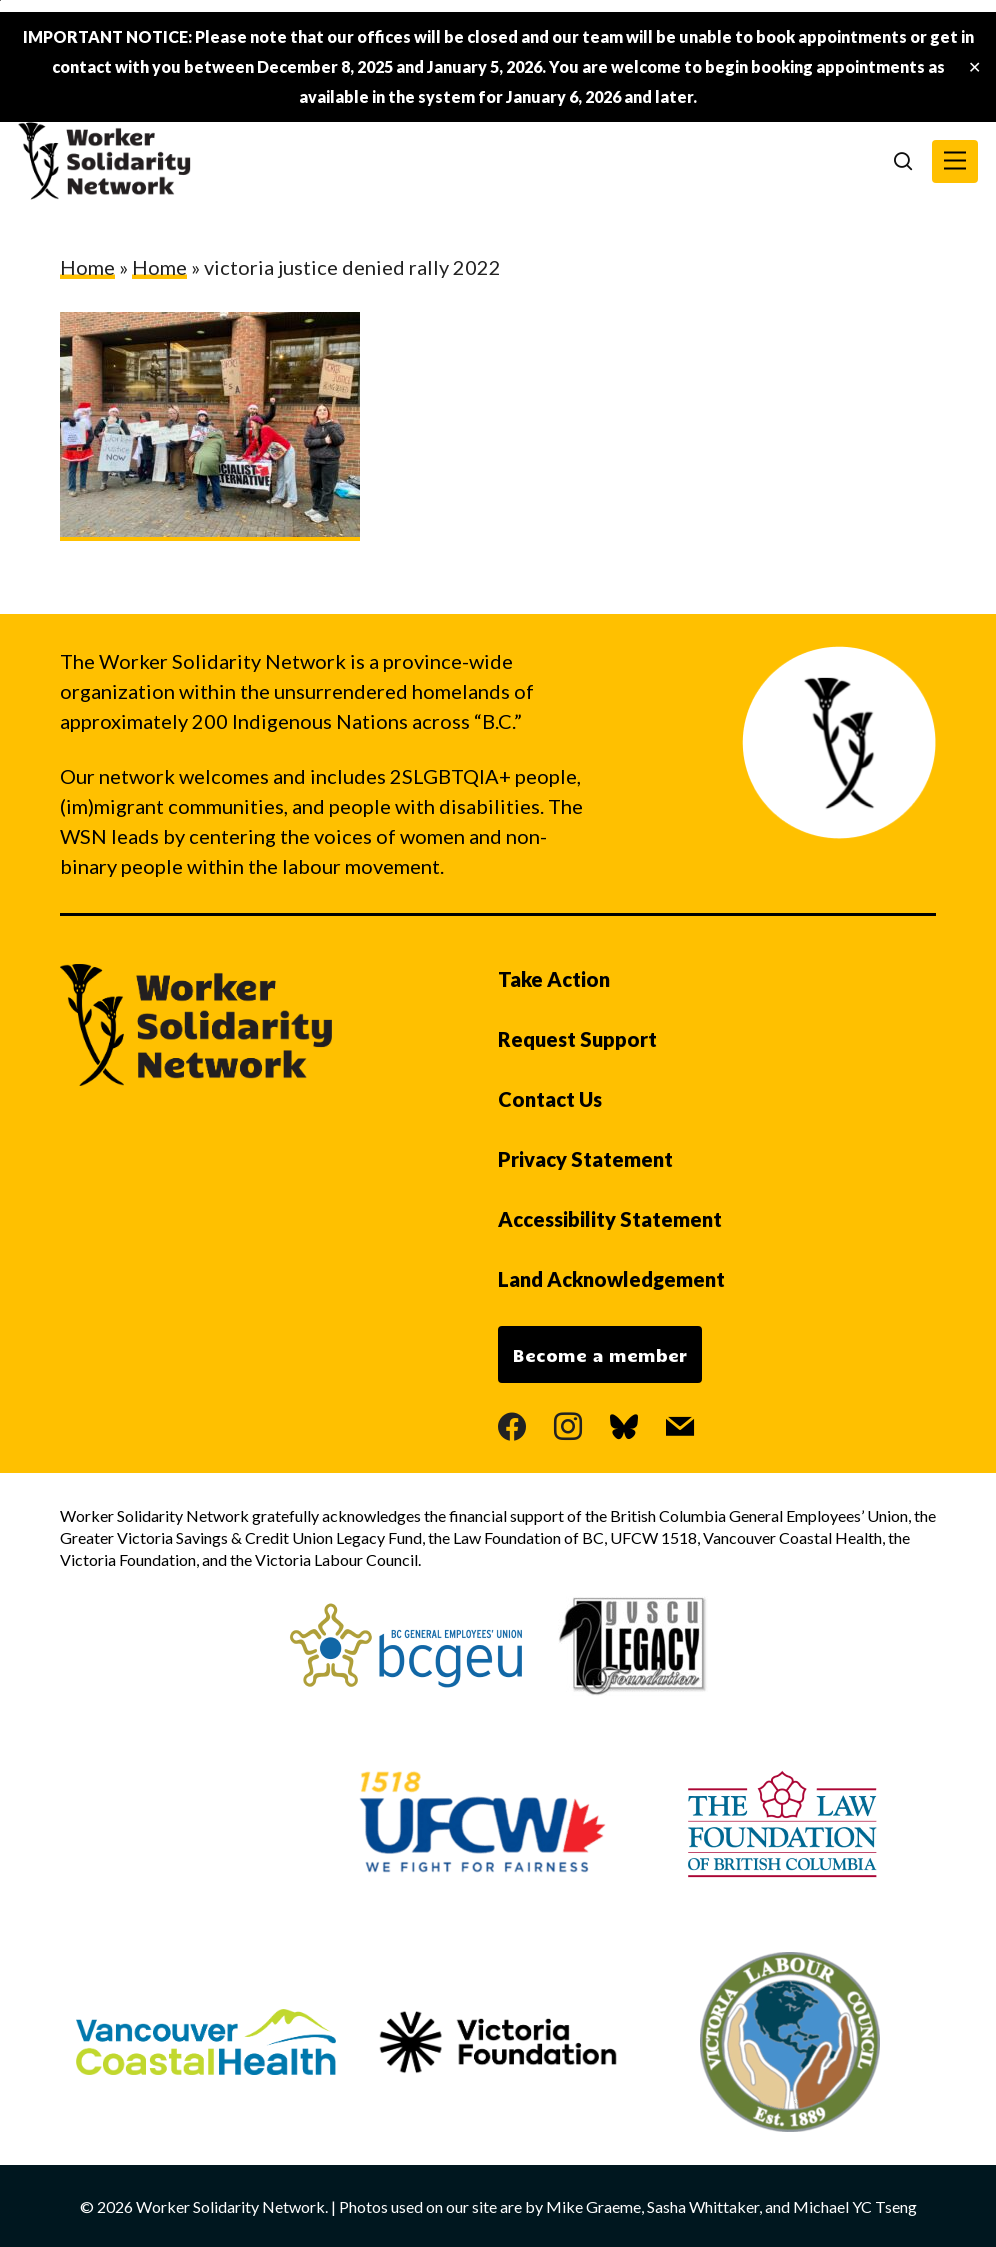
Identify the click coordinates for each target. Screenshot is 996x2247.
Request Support (577, 1039)
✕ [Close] (974, 67)
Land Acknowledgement (611, 1279)
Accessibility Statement (610, 1219)
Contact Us (550, 1099)
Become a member (600, 1355)
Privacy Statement (585, 1159)
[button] (955, 161)
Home (87, 267)
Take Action (554, 979)
